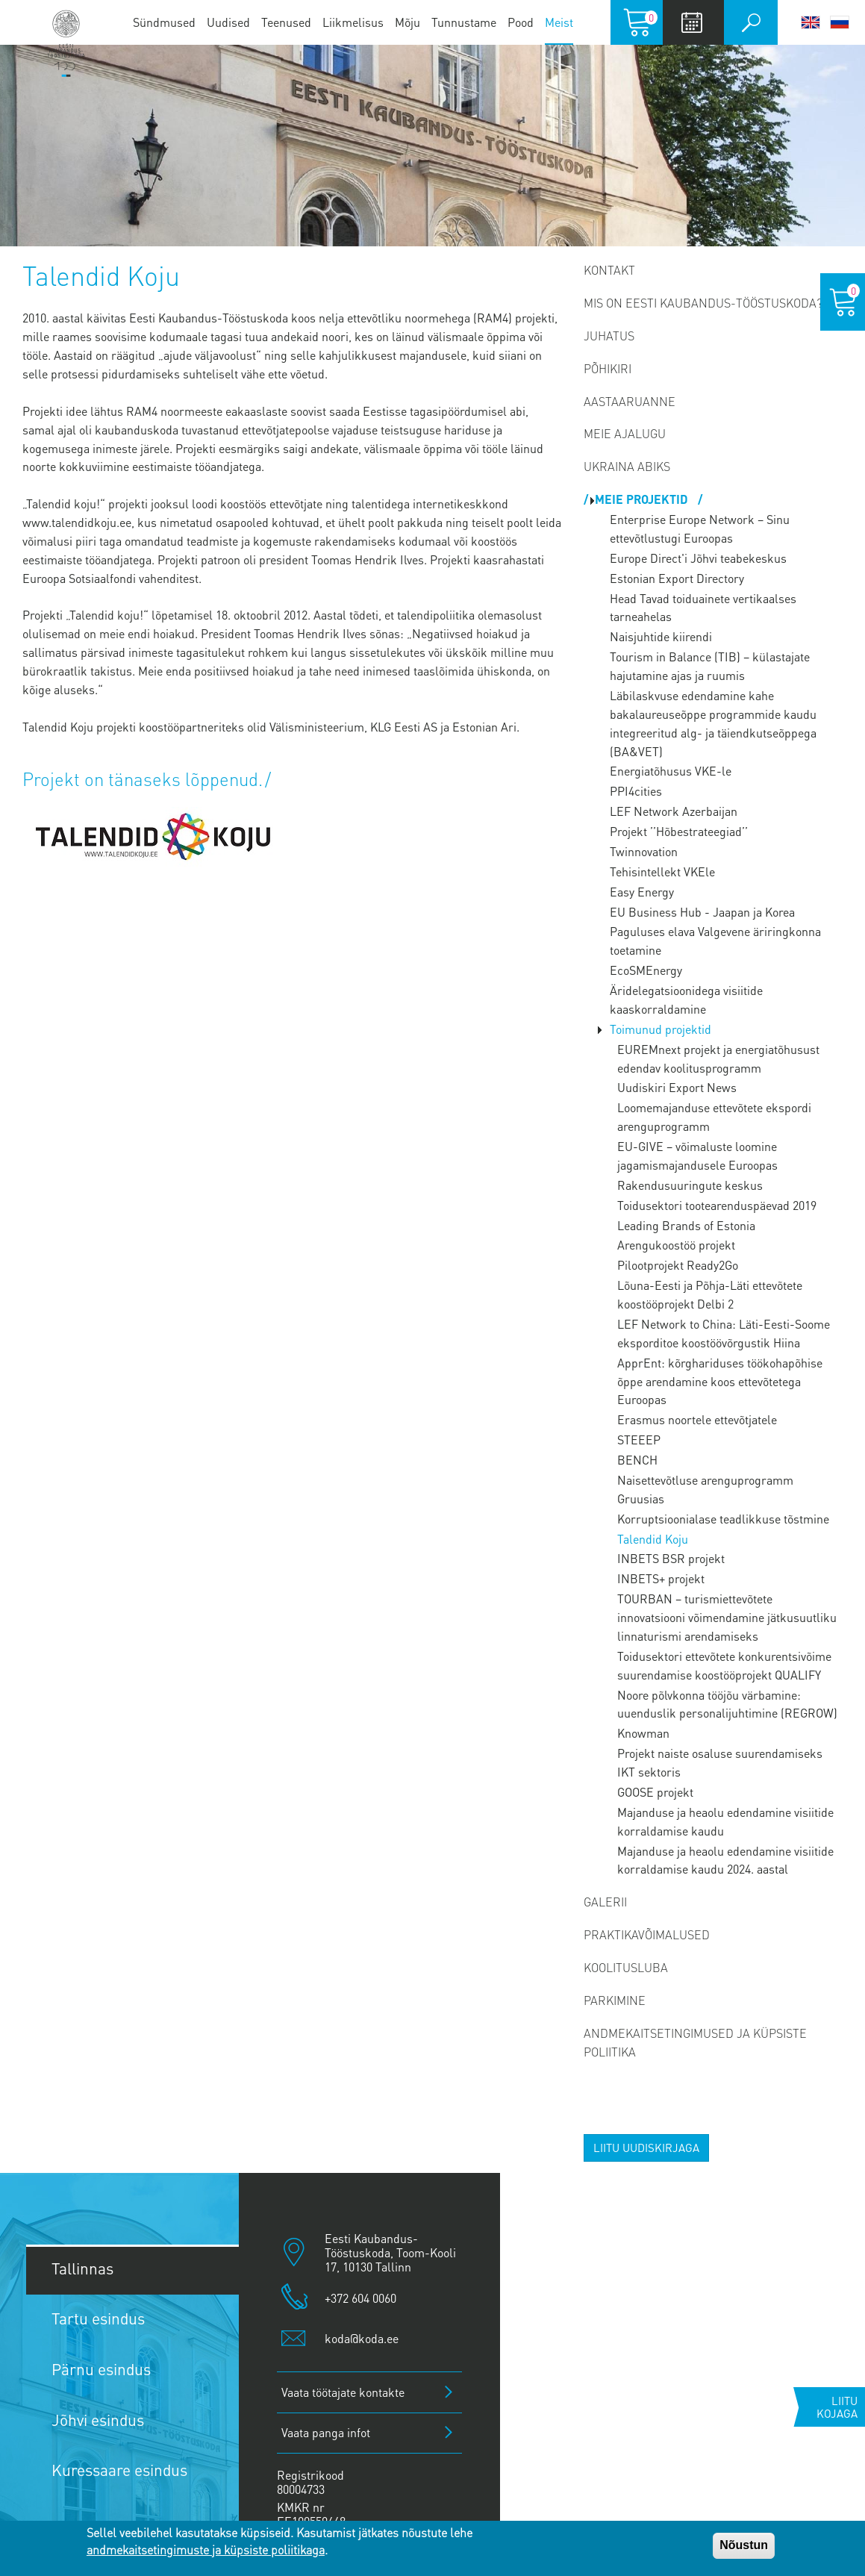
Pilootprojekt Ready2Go (677, 1265)
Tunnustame (463, 22)
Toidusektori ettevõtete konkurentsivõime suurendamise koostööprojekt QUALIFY (724, 1665)
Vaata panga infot (325, 2432)
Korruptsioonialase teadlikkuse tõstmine (723, 1518)
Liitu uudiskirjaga (646, 2147)
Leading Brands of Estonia (686, 1225)
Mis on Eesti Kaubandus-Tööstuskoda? (703, 303)
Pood (521, 22)
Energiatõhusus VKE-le (670, 771)
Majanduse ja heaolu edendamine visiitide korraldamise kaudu (725, 1821)
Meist (559, 22)
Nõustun (743, 2545)
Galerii (605, 1901)
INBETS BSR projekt (671, 1558)
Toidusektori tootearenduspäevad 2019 (716, 1205)
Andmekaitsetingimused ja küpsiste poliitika (695, 2042)
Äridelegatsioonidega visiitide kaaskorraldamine (686, 999)
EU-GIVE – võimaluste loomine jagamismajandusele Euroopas (697, 1155)
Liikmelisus (353, 22)
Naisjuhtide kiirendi (661, 636)
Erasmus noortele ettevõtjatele (697, 1419)
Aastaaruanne (629, 401)
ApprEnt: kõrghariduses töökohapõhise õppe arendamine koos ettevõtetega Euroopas (719, 1381)
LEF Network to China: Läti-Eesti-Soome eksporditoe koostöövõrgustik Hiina (723, 1333)
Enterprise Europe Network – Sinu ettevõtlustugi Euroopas (700, 528)
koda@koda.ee (362, 2338)
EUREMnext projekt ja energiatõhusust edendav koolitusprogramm (718, 1058)
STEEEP (639, 1439)
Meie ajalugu (625, 433)
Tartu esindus (98, 2318)
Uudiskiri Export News (677, 1087)
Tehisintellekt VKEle (662, 871)
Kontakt (609, 270)
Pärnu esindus (101, 2369)
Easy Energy (642, 891)
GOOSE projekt (655, 1792)
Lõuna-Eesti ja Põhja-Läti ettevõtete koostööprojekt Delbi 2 (709, 1294)
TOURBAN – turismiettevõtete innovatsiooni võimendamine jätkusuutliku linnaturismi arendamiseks (727, 1617)
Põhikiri (607, 368)
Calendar (691, 22)
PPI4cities (636, 791)
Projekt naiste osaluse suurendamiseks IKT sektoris (719, 1762)
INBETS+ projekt (661, 1578)
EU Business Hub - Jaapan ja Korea (702, 912)
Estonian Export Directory (677, 578)
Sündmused (164, 22)
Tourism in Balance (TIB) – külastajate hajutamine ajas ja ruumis (710, 666)
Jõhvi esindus (97, 2420)
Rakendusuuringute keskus (690, 1185)
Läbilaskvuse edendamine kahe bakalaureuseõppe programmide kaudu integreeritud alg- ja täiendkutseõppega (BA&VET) (713, 723)
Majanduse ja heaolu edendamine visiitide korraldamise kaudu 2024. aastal (725, 1860)
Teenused (286, 22)
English (810, 22)
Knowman (643, 1733)
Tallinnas (82, 2268)
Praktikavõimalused (647, 1934)
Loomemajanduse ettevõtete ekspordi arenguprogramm (714, 1117)
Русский (839, 22)
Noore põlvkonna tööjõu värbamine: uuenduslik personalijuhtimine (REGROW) (727, 1704)
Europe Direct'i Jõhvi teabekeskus (698, 558)
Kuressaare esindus (119, 2470)
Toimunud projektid (660, 1029)
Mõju (407, 22)
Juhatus (609, 335)
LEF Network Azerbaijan (673, 811)
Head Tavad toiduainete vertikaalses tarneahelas (703, 607)
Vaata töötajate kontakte (343, 2392)
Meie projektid (643, 499)
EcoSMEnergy (646, 970)
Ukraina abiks (627, 466)
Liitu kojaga (837, 2407)
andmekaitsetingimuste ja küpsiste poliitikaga (206, 2549)
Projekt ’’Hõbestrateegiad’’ (679, 831)
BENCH (637, 1460)
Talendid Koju (652, 1539)
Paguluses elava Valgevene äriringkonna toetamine (715, 940)
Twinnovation (644, 851)
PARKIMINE (615, 2000)
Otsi (751, 22)
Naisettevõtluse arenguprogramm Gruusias (705, 1489)
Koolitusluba (626, 1967)
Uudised (228, 22)
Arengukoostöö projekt (676, 1245)
